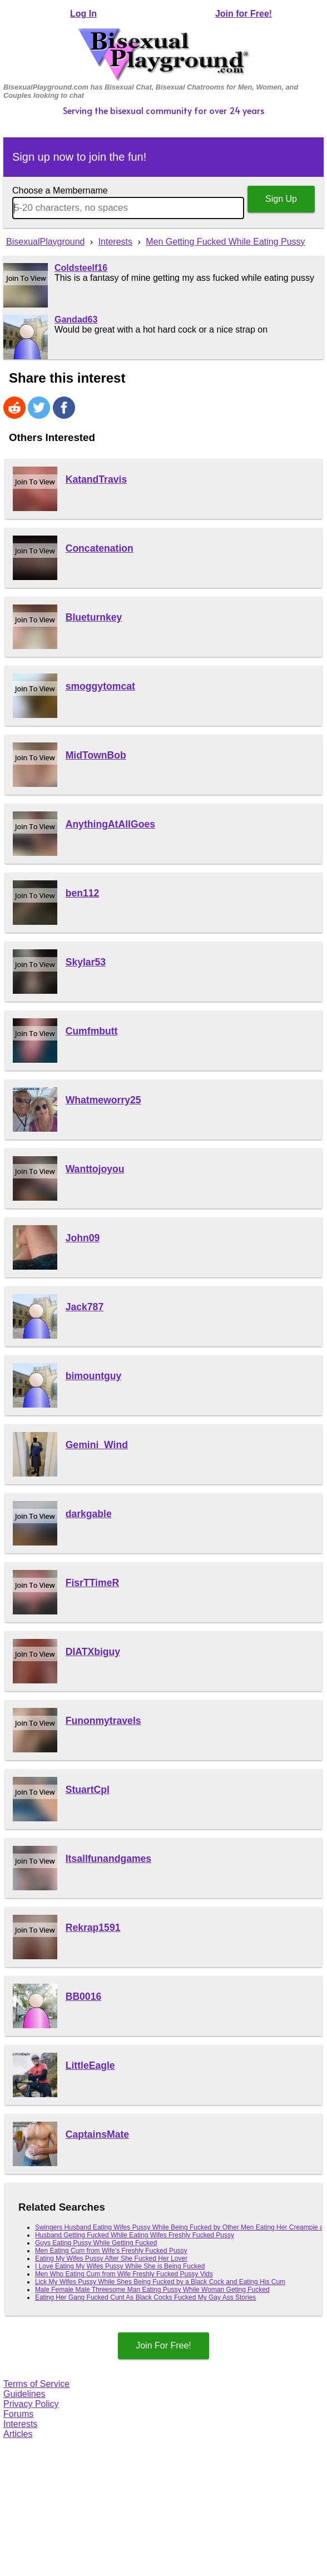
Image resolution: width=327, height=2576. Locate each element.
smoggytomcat (100, 686)
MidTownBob (96, 755)
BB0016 (84, 1996)
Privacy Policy (31, 2404)
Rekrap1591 (93, 1927)
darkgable (89, 1513)
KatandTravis (96, 479)
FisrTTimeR (92, 1582)
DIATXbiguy (93, 1651)
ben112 (83, 893)
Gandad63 (75, 319)
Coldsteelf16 (80, 268)
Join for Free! (243, 13)
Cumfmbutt (92, 1031)
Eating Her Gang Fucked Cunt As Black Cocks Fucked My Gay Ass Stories (145, 2297)
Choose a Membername (60, 190)
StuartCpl (88, 1789)
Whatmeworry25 (103, 1100)
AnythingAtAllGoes (110, 824)
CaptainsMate (97, 2134)
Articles (17, 2434)
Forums (18, 2414)
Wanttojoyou (95, 1169)
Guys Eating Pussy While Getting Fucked (96, 2243)
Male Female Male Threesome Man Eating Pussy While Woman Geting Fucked (152, 2289)
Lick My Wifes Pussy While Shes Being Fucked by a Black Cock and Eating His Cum (160, 2282)
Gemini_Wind (97, 1444)
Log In (83, 13)
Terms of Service (36, 2384)
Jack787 (85, 1306)
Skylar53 (86, 962)
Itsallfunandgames (108, 1858)
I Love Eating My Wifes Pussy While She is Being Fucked (120, 2266)
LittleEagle (90, 2065)
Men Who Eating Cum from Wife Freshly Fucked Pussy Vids (124, 2274)
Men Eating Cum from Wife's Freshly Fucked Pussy (111, 2251)
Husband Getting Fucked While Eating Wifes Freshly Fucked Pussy (134, 2235)
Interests (20, 2424)
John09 (83, 1238)
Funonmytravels (103, 1720)
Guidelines (24, 2394)
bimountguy (94, 1375)
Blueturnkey (94, 617)
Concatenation (99, 548)
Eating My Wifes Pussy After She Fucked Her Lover (111, 2258)
